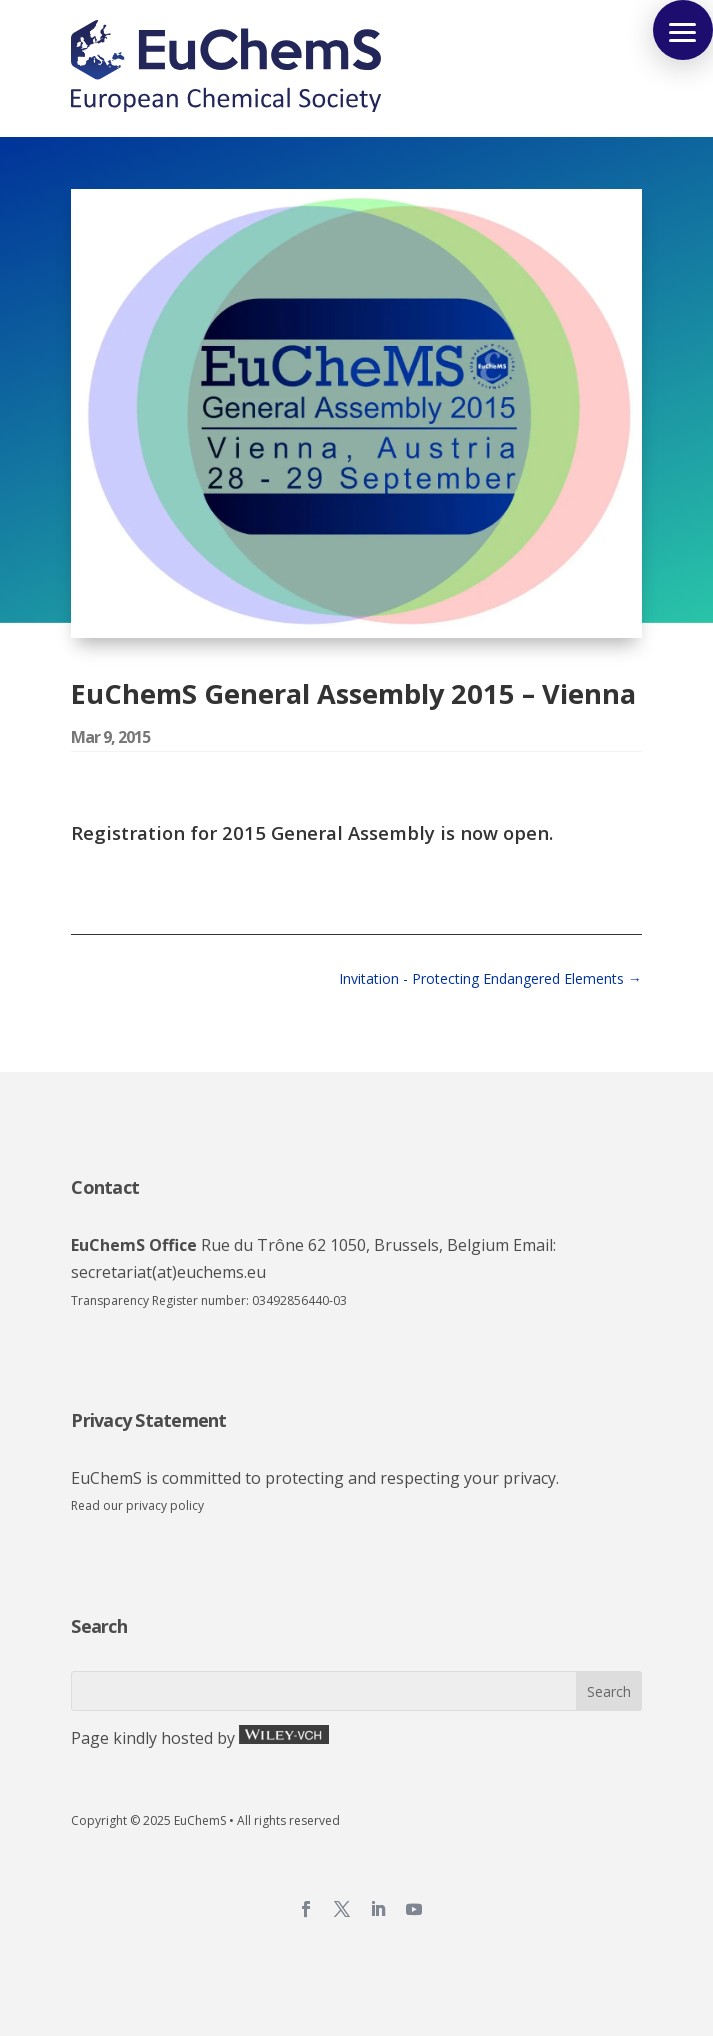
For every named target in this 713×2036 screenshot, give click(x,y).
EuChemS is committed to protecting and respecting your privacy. (315, 1478)
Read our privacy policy (137, 1505)
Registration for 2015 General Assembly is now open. (312, 832)
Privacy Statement (148, 1420)
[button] (683, 30)
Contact (105, 1187)
